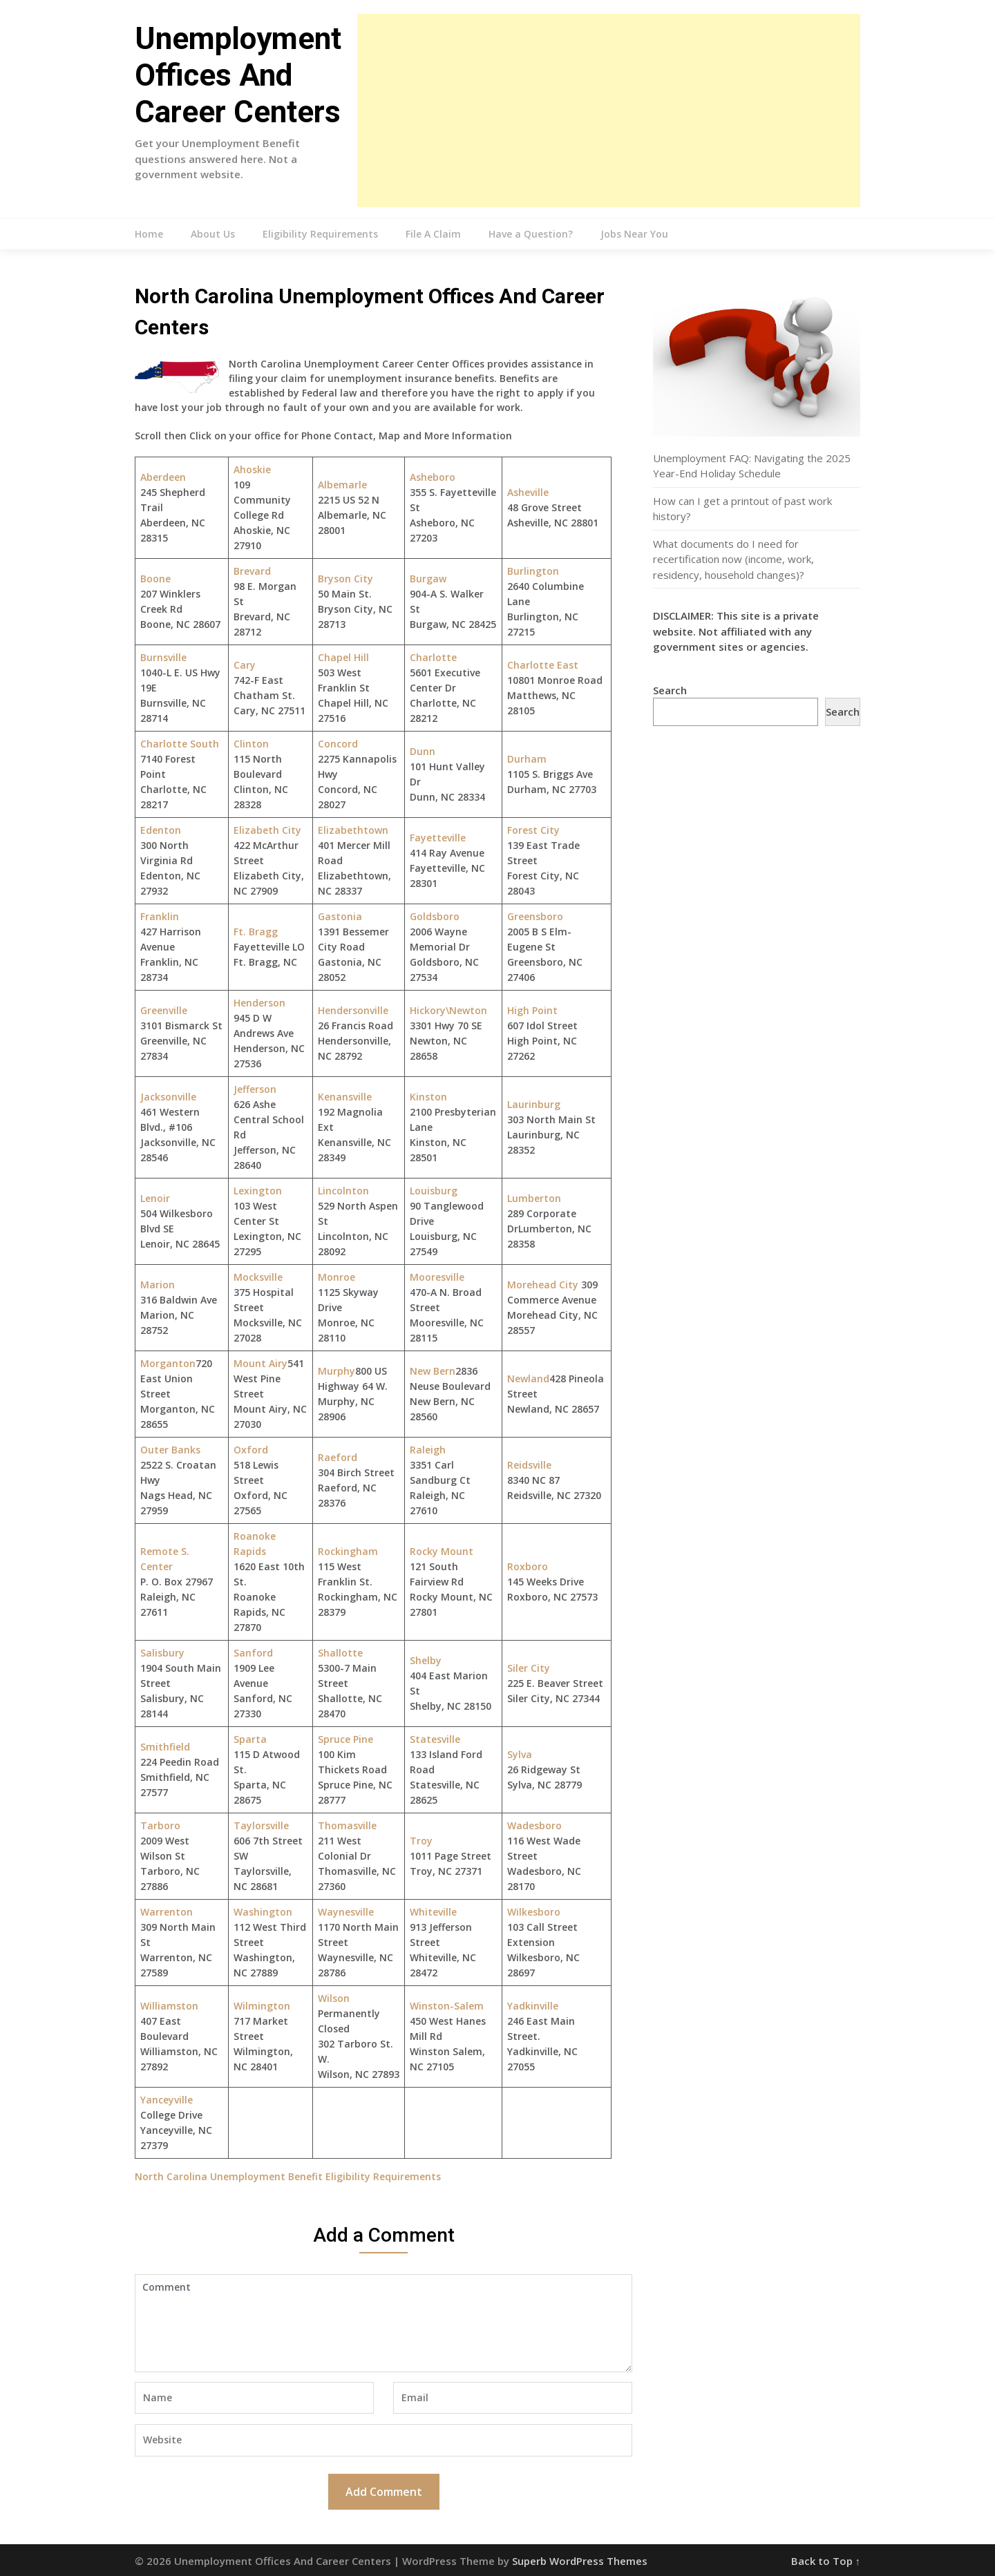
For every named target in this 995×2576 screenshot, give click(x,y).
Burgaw (428, 578)
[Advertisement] (608, 110)
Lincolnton (343, 1190)
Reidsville (529, 1464)
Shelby (426, 1660)
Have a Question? (531, 233)
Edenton (160, 830)
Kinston (428, 1096)
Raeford (337, 1457)
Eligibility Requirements (320, 233)
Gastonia (340, 916)
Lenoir (155, 1198)
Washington (263, 1911)
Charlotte (433, 657)
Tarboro (160, 1825)
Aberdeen (163, 477)
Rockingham (348, 1551)
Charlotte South (179, 743)
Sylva (519, 1754)
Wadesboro (534, 1825)
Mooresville (437, 1277)
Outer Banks (170, 1449)
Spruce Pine (345, 1739)
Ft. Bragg (256, 931)
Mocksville (258, 1277)
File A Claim (433, 233)
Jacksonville (168, 1096)
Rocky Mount (441, 1551)
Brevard (252, 571)
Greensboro (535, 916)
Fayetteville (438, 837)
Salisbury (162, 1652)
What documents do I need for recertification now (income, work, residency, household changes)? (733, 559)
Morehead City (542, 1284)
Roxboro (527, 1566)
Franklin (159, 916)
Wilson (334, 1998)
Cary (245, 664)
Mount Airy (260, 1363)
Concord (338, 743)
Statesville (435, 1739)
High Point (532, 1010)
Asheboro (432, 477)
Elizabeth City (267, 830)
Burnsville (163, 657)
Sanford (253, 1652)
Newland (528, 1378)
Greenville (163, 1010)
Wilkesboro (533, 1911)
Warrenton (166, 1911)
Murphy (336, 1370)
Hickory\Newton (448, 1010)
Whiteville (433, 1911)
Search (670, 690)
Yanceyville (166, 2099)
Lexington (258, 1190)
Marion (157, 1284)
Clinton (251, 743)
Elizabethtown (353, 830)
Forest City (533, 830)
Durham (527, 758)
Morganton (168, 1363)
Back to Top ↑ (826, 2561)
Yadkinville (532, 2005)
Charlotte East (542, 664)
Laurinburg (533, 1104)
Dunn (422, 751)
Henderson (259, 1002)
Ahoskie (252, 469)
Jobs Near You (634, 233)
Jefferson (255, 1089)
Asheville (528, 492)
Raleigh (428, 1449)
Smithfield (165, 1746)
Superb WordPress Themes (579, 2561)
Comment (383, 2323)
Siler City (528, 1668)
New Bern (432, 1370)
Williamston (169, 2005)
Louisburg (433, 1190)
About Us (213, 233)
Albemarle (342, 484)
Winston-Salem (447, 2005)
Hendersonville (353, 1010)
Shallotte (340, 1652)
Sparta (250, 1739)
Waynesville (346, 1911)
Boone (155, 578)
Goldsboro (434, 916)
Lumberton (534, 1198)
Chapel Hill (343, 657)
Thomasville (347, 1825)
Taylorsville (261, 1825)
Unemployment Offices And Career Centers (238, 75)
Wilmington (262, 2005)
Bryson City (345, 578)
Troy (421, 1840)
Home (149, 233)
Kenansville (345, 1096)
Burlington (533, 571)
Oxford (251, 1449)
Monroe (336, 1277)
